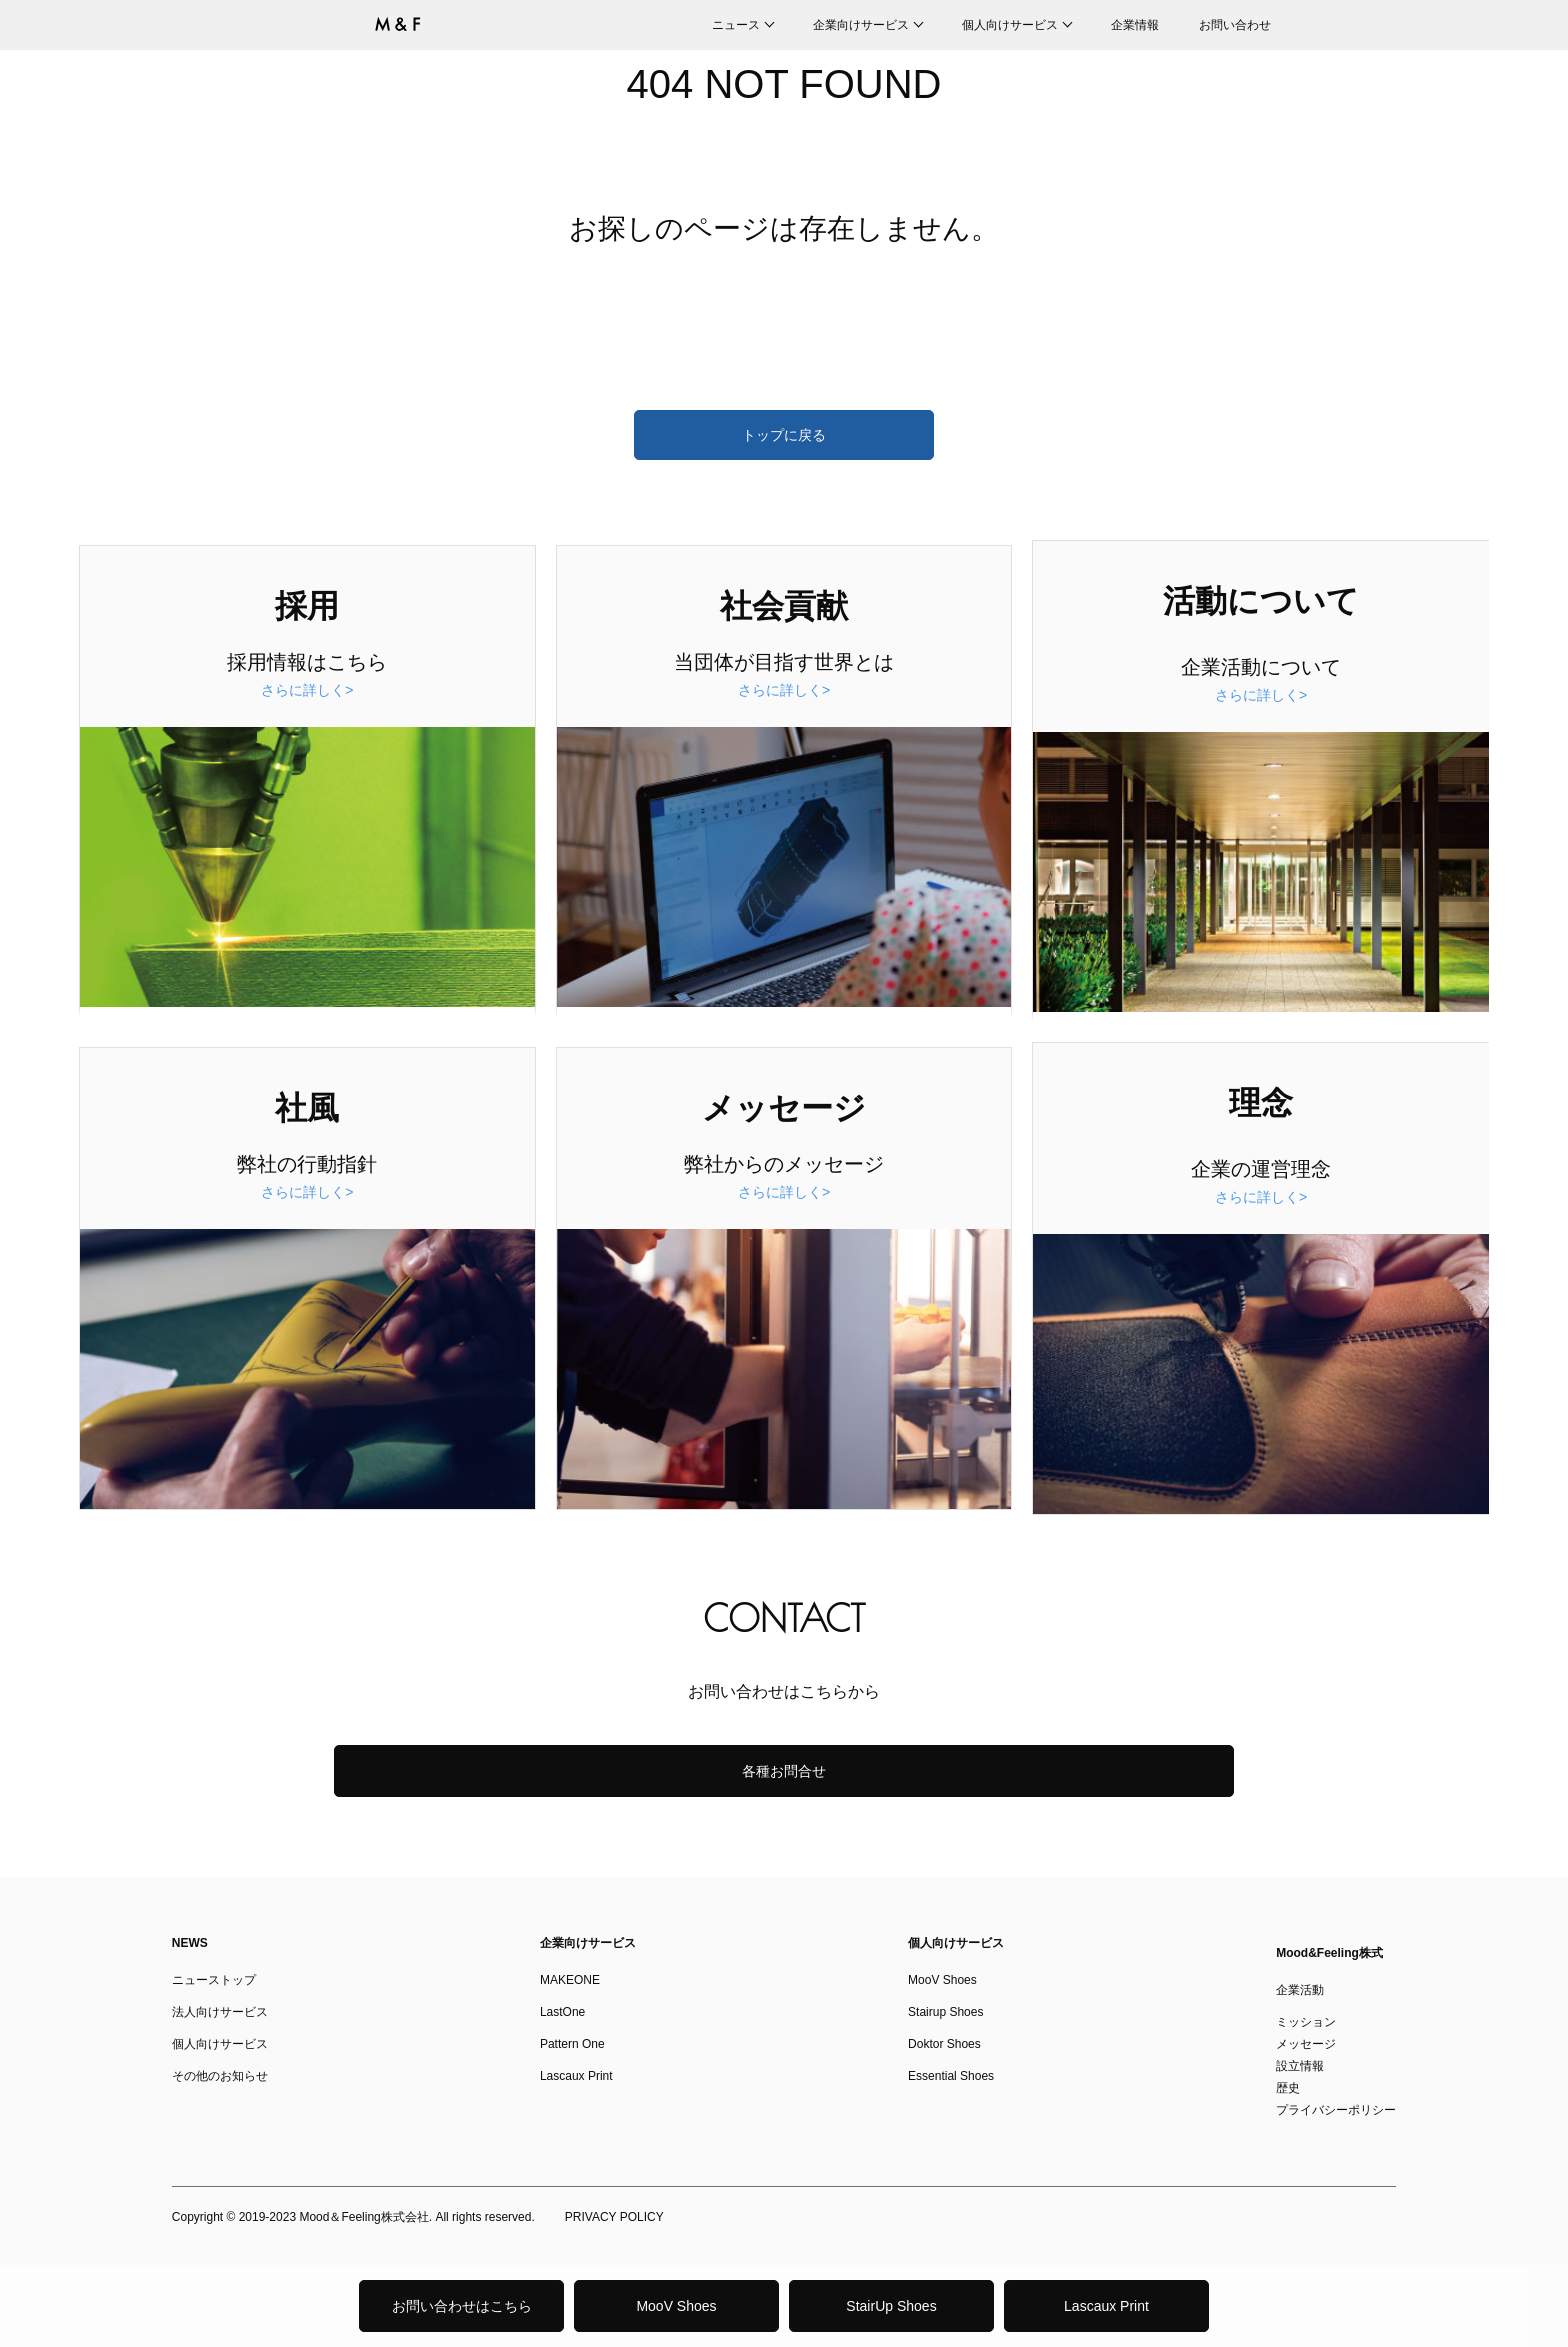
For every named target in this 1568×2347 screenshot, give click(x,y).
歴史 (1288, 2088)
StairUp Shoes (891, 2306)
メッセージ (1306, 2044)
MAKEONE (570, 1980)
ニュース (736, 25)
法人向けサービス (220, 2012)
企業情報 (1135, 25)
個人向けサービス (1010, 25)
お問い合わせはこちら (462, 2306)
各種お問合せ (784, 1771)
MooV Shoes (676, 2306)
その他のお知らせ (220, 2076)
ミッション (1306, 2022)
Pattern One (572, 2044)
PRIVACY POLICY (614, 2217)
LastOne (562, 2012)
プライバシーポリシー (1336, 2110)
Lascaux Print (1106, 2306)
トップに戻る (784, 435)
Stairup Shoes (945, 2012)
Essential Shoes (951, 2076)
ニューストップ (214, 1980)
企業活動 (1300, 1990)
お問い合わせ (1235, 25)
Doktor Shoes (944, 2044)
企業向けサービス (861, 25)
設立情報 (1300, 2066)
